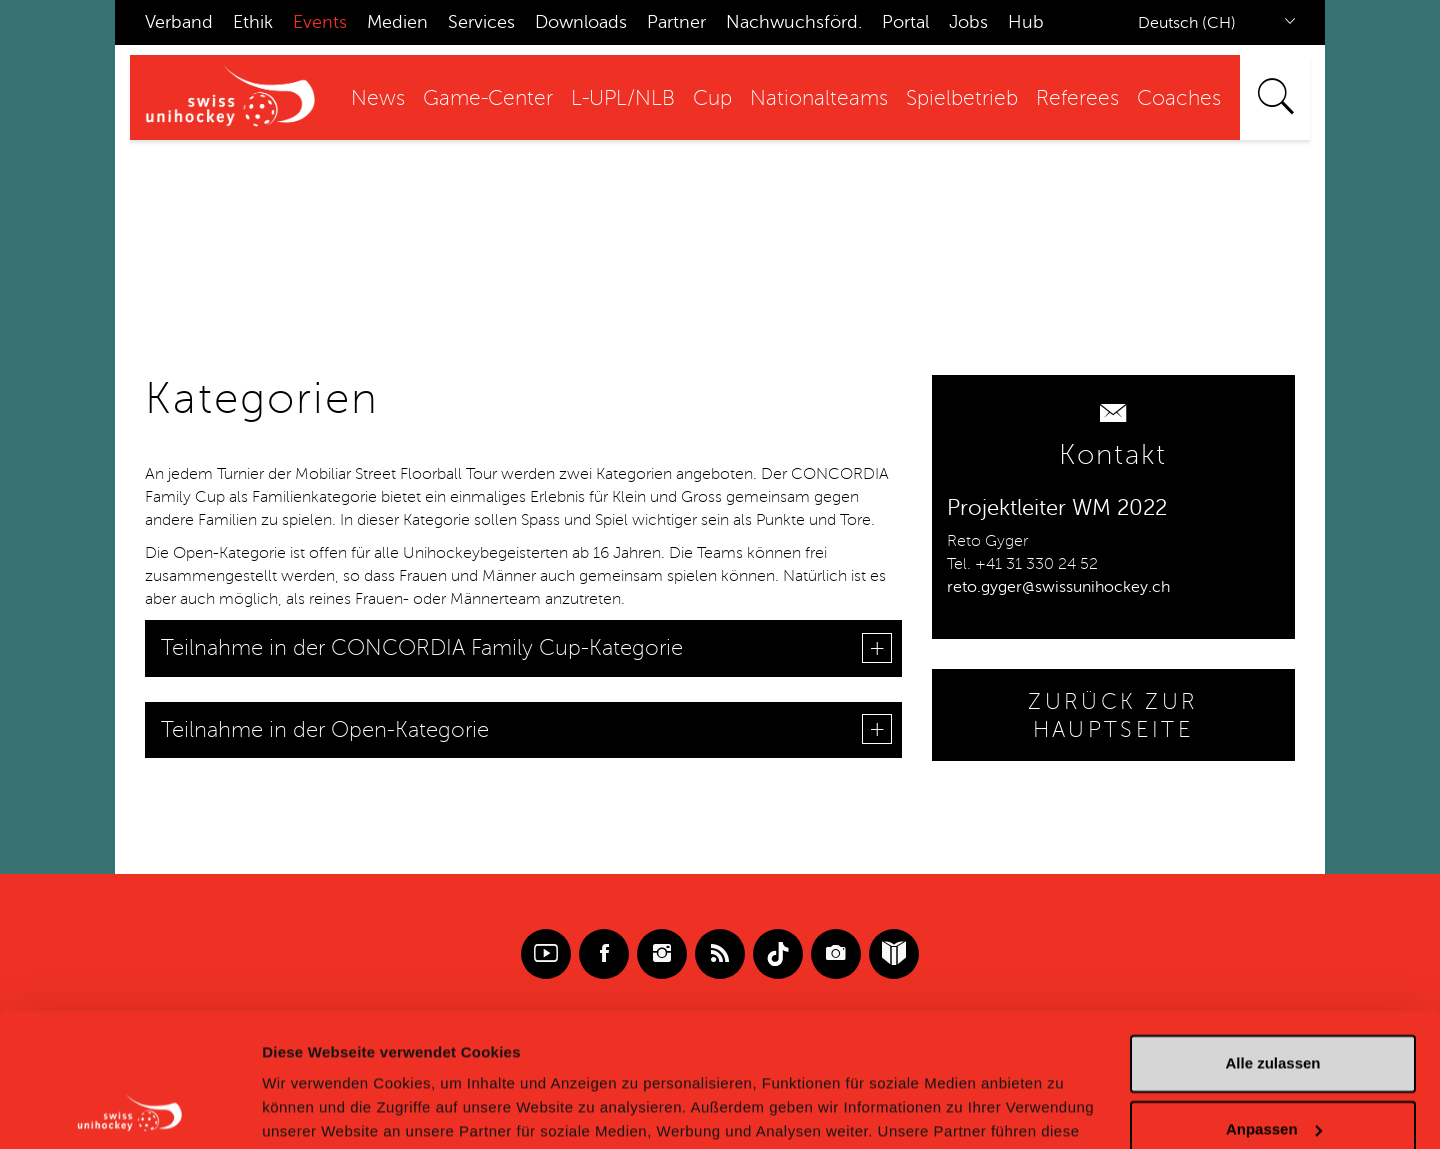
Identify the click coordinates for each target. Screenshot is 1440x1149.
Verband (179, 22)
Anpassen (1274, 1003)
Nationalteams (819, 98)
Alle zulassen (1272, 938)
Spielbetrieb (962, 98)
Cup (712, 98)
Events (320, 22)
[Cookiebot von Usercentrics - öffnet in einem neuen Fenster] (129, 1110)
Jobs (968, 22)
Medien (397, 22)
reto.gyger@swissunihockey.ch (1058, 587)
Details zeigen (312, 1109)
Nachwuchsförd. (794, 22)
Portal (905, 22)
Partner (676, 22)
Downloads (581, 22)
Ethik (253, 22)
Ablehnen (1273, 1069)
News (378, 98)
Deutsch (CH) (1187, 23)
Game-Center (488, 98)
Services (481, 22)
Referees (1077, 98)
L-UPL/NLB (623, 98)
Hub (1026, 22)
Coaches (1179, 98)
